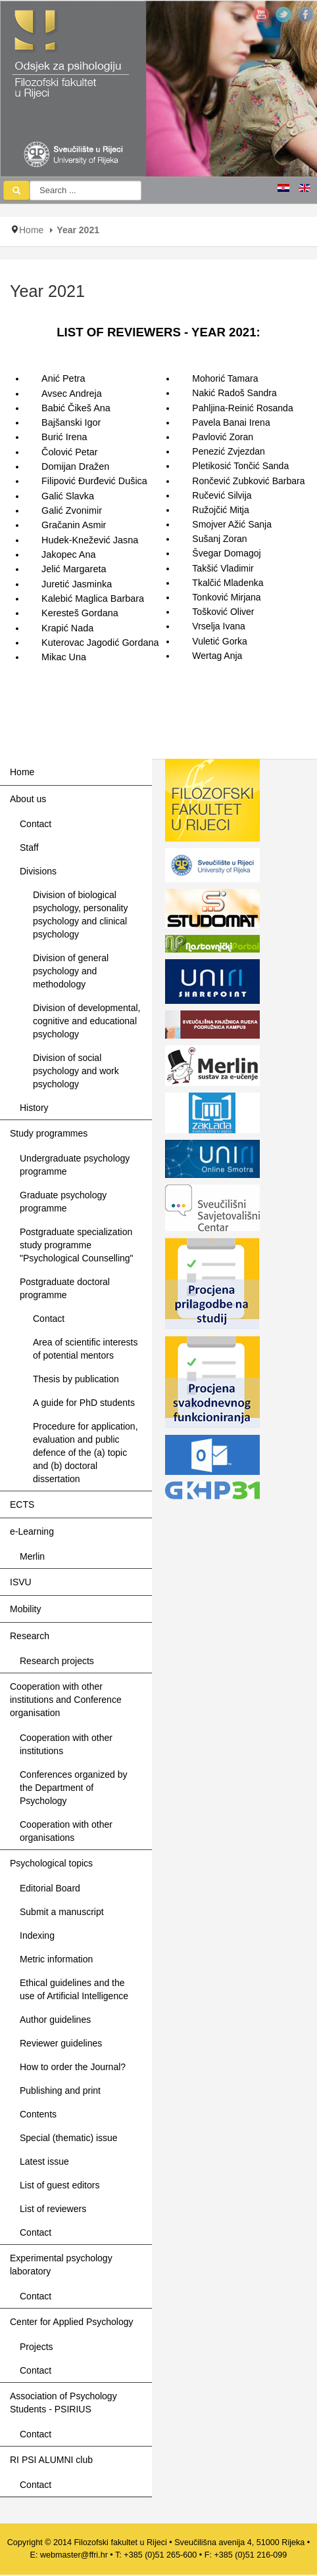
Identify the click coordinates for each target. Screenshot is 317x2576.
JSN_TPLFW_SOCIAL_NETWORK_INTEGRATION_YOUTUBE (261, 14)
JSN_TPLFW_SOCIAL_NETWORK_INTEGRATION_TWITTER (283, 14)
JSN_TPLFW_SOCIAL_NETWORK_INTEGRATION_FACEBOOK (306, 14)
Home (31, 230)
